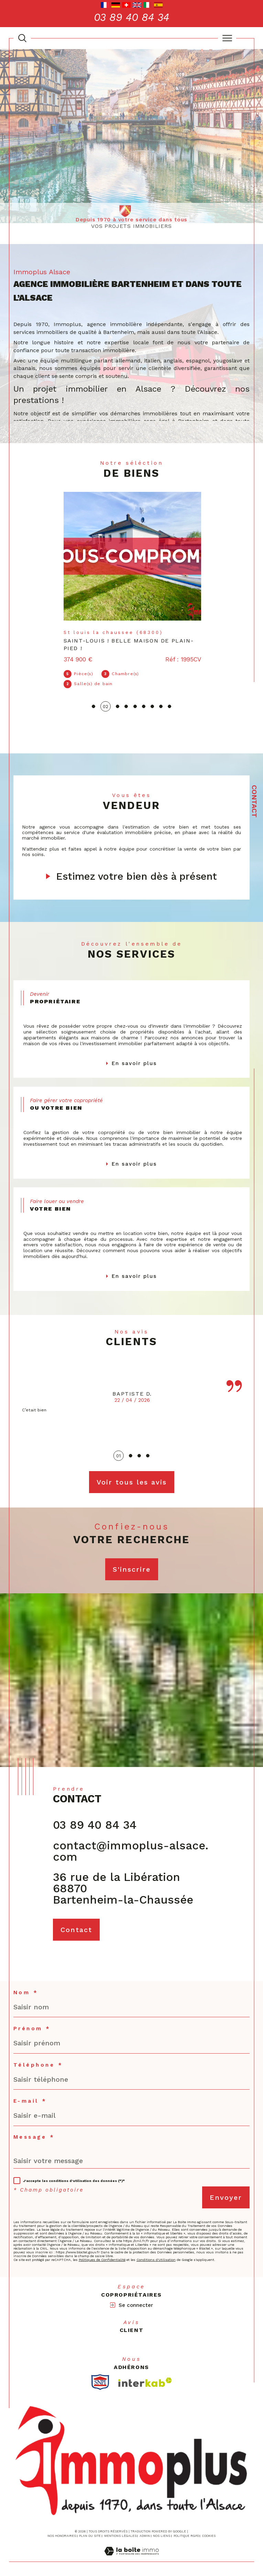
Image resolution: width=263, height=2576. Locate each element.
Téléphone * (38, 2061)
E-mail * (30, 2098)
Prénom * (32, 2025)
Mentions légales (120, 2532)
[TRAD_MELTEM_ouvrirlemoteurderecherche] (22, 38)
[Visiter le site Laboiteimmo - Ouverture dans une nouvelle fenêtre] (131, 2555)
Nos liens (161, 2532)
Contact (254, 801)
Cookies (209, 2532)
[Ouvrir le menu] (227, 38)
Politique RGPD (186, 2532)
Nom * (26, 1989)
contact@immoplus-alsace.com (130, 1847)
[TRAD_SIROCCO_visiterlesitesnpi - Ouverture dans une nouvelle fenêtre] (100, 2379)
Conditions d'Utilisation (156, 2257)
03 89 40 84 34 (94, 1821)
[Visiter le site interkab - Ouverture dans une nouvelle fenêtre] (145, 2379)
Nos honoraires (61, 2532)
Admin (145, 2532)
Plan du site (90, 2532)
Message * (34, 2134)
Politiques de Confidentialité (102, 2257)
